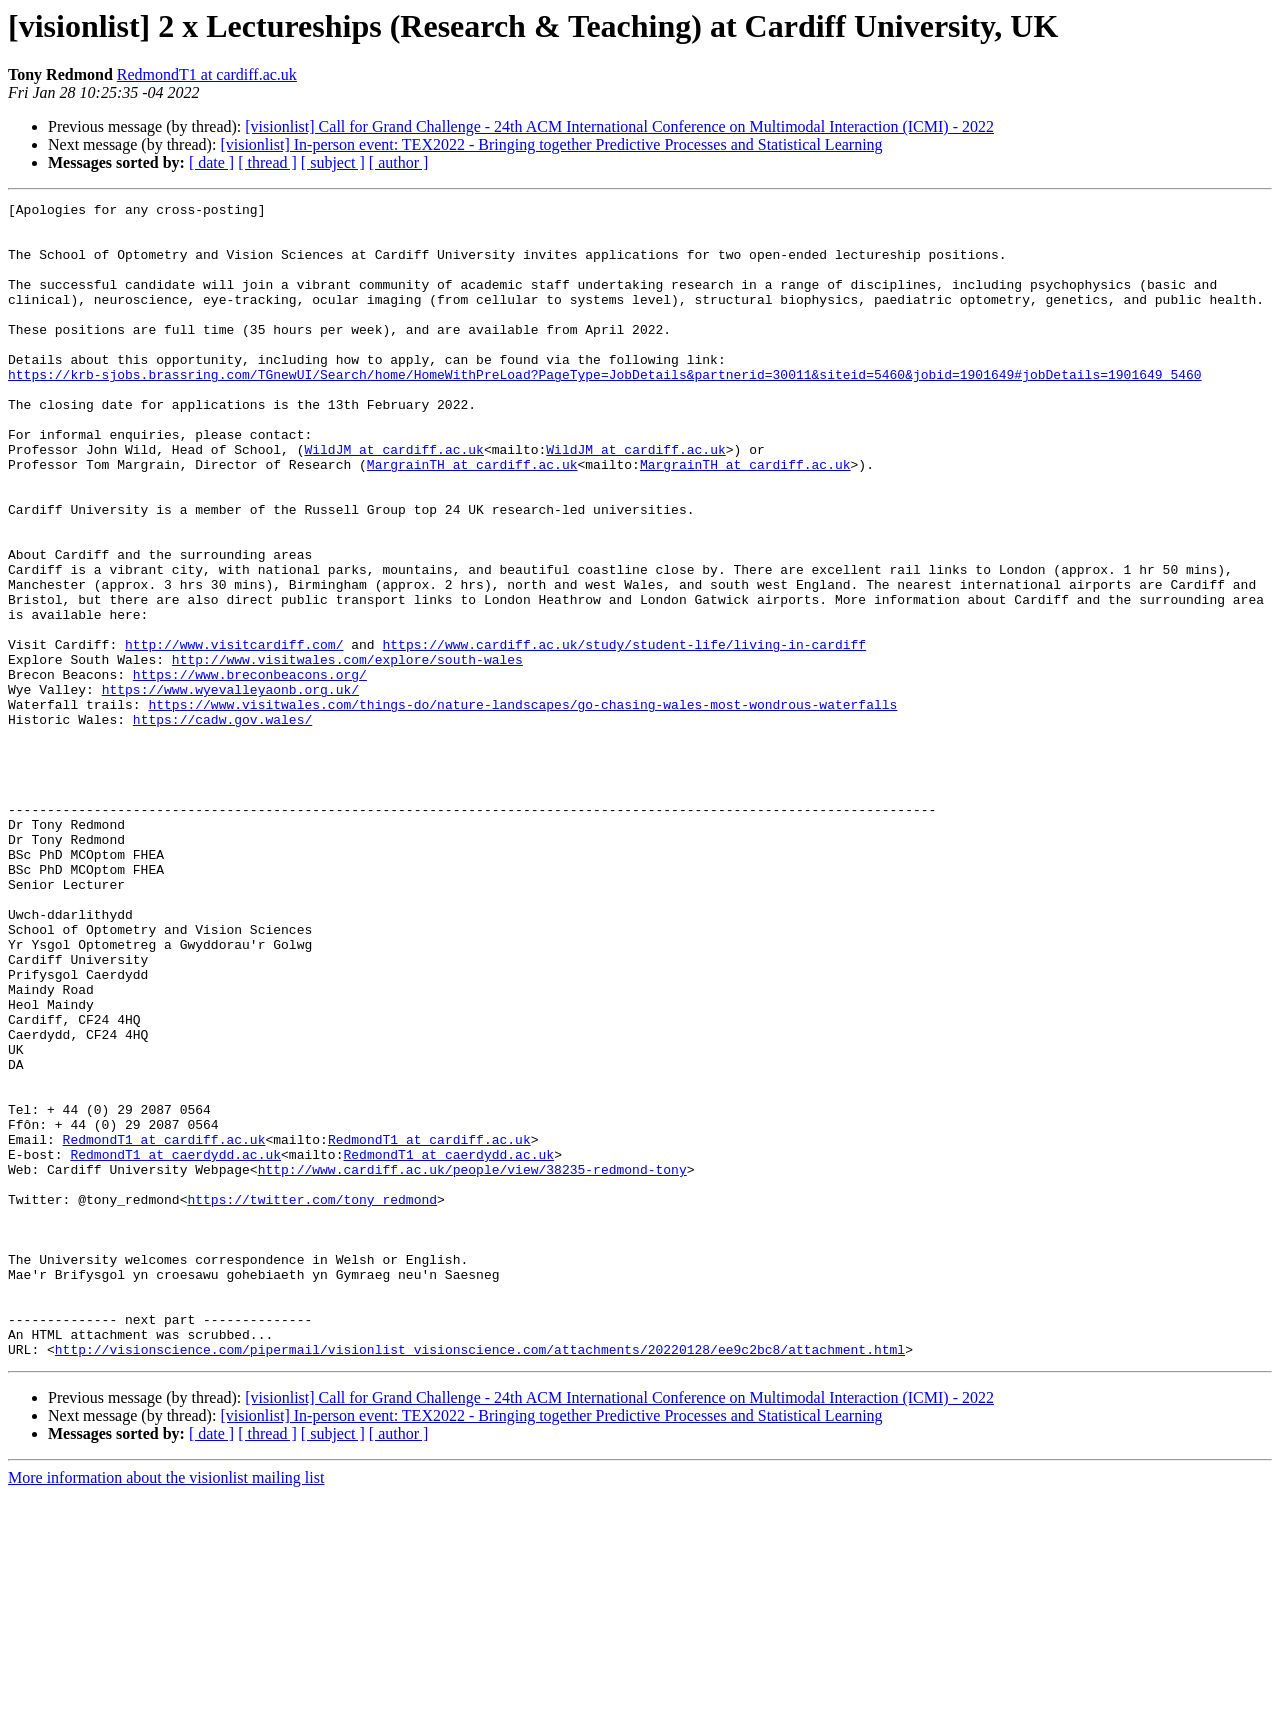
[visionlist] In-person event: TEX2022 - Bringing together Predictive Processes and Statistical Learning (551, 144)
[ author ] (399, 162)
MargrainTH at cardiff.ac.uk (472, 518)
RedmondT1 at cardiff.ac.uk (207, 74)
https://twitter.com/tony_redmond (312, 1400)
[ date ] (211, 162)
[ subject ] (333, 162)
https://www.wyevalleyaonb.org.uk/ (230, 788)
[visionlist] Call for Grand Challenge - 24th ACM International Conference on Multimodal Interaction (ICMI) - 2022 (619, 126)
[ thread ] (267, 162)
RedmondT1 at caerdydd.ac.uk (175, 1346)
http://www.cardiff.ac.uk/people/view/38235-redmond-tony (472, 1364)
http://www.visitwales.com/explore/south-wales (347, 752)
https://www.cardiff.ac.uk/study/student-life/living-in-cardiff (624, 734)
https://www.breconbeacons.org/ (250, 770)
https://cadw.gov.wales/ (222, 824)
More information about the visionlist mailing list (166, 1708)
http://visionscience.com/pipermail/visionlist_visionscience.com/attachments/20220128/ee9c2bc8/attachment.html (480, 1580)
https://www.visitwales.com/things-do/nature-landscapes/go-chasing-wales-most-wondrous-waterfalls (522, 806)
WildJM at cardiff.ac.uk (393, 500)
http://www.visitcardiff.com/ (234, 734)
